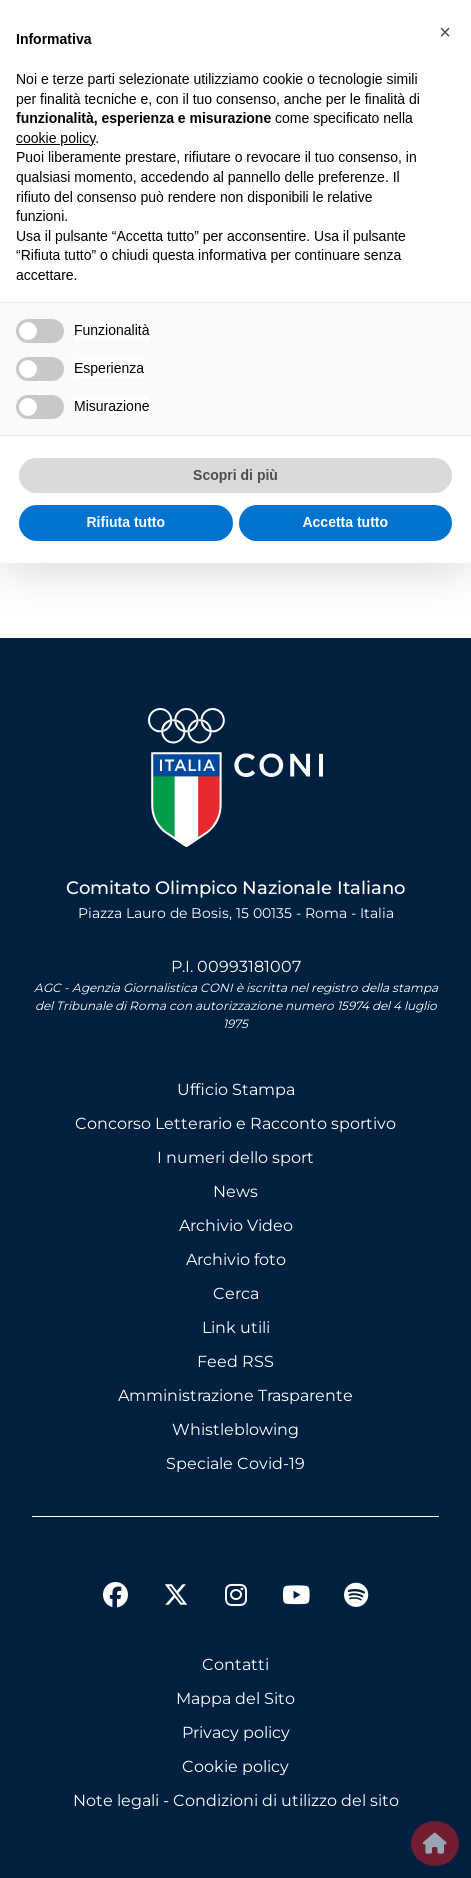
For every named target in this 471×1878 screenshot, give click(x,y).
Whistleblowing (235, 1429)
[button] (445, 32)
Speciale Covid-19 (235, 1463)
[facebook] (116, 1598)
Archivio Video (236, 1225)
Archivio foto (236, 1259)
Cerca (236, 1293)
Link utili (236, 1327)
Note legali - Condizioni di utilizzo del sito (236, 1800)
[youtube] (296, 1598)
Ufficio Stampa (236, 1089)
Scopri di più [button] (235, 475)
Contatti (235, 1664)
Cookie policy (235, 1766)
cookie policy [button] (55, 138)
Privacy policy (236, 1732)
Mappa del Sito (235, 1698)
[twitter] (176, 1579)
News (235, 1191)
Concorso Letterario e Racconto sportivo (235, 1123)
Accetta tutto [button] (345, 522)
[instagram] (236, 1598)
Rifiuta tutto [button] (125, 522)
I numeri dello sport (235, 1157)
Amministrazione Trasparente (235, 1395)
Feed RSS (235, 1361)
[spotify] (356, 1598)
